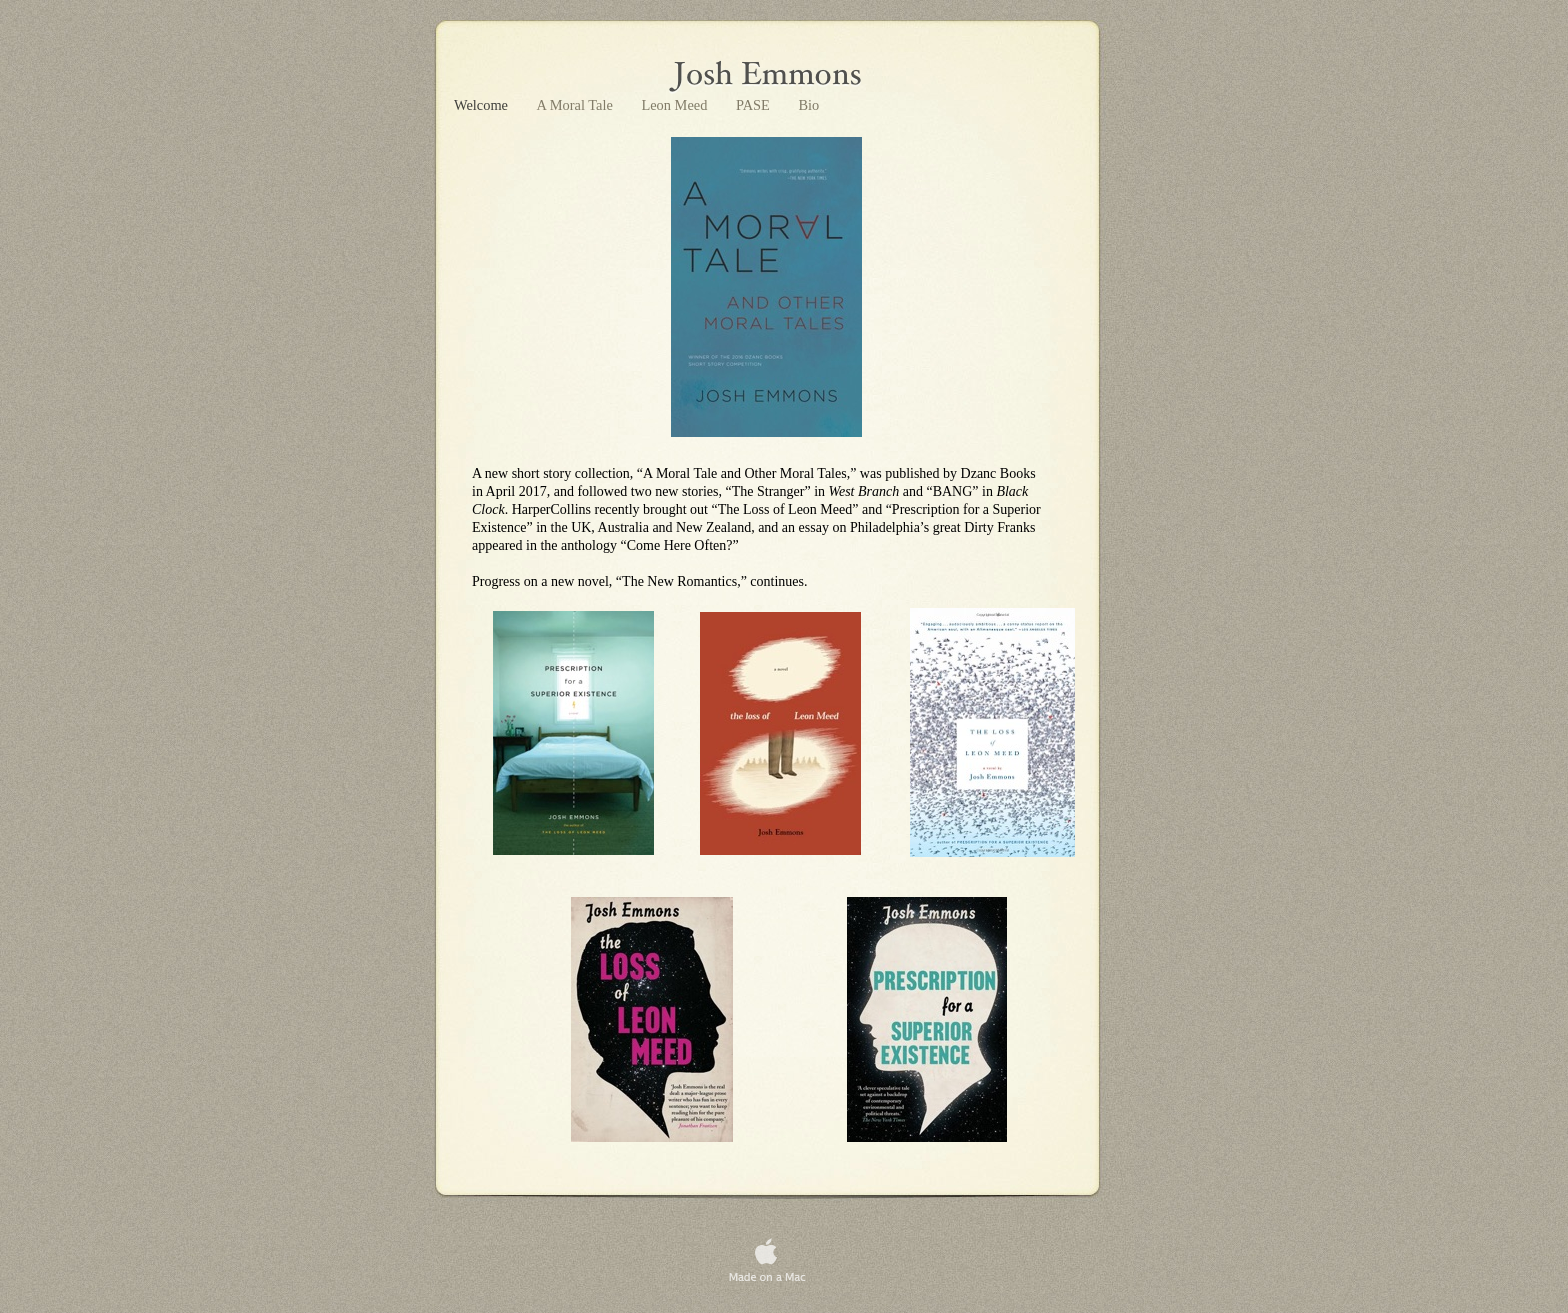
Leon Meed (676, 105)
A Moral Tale (577, 105)
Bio (808, 105)
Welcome (483, 105)
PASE (754, 105)
